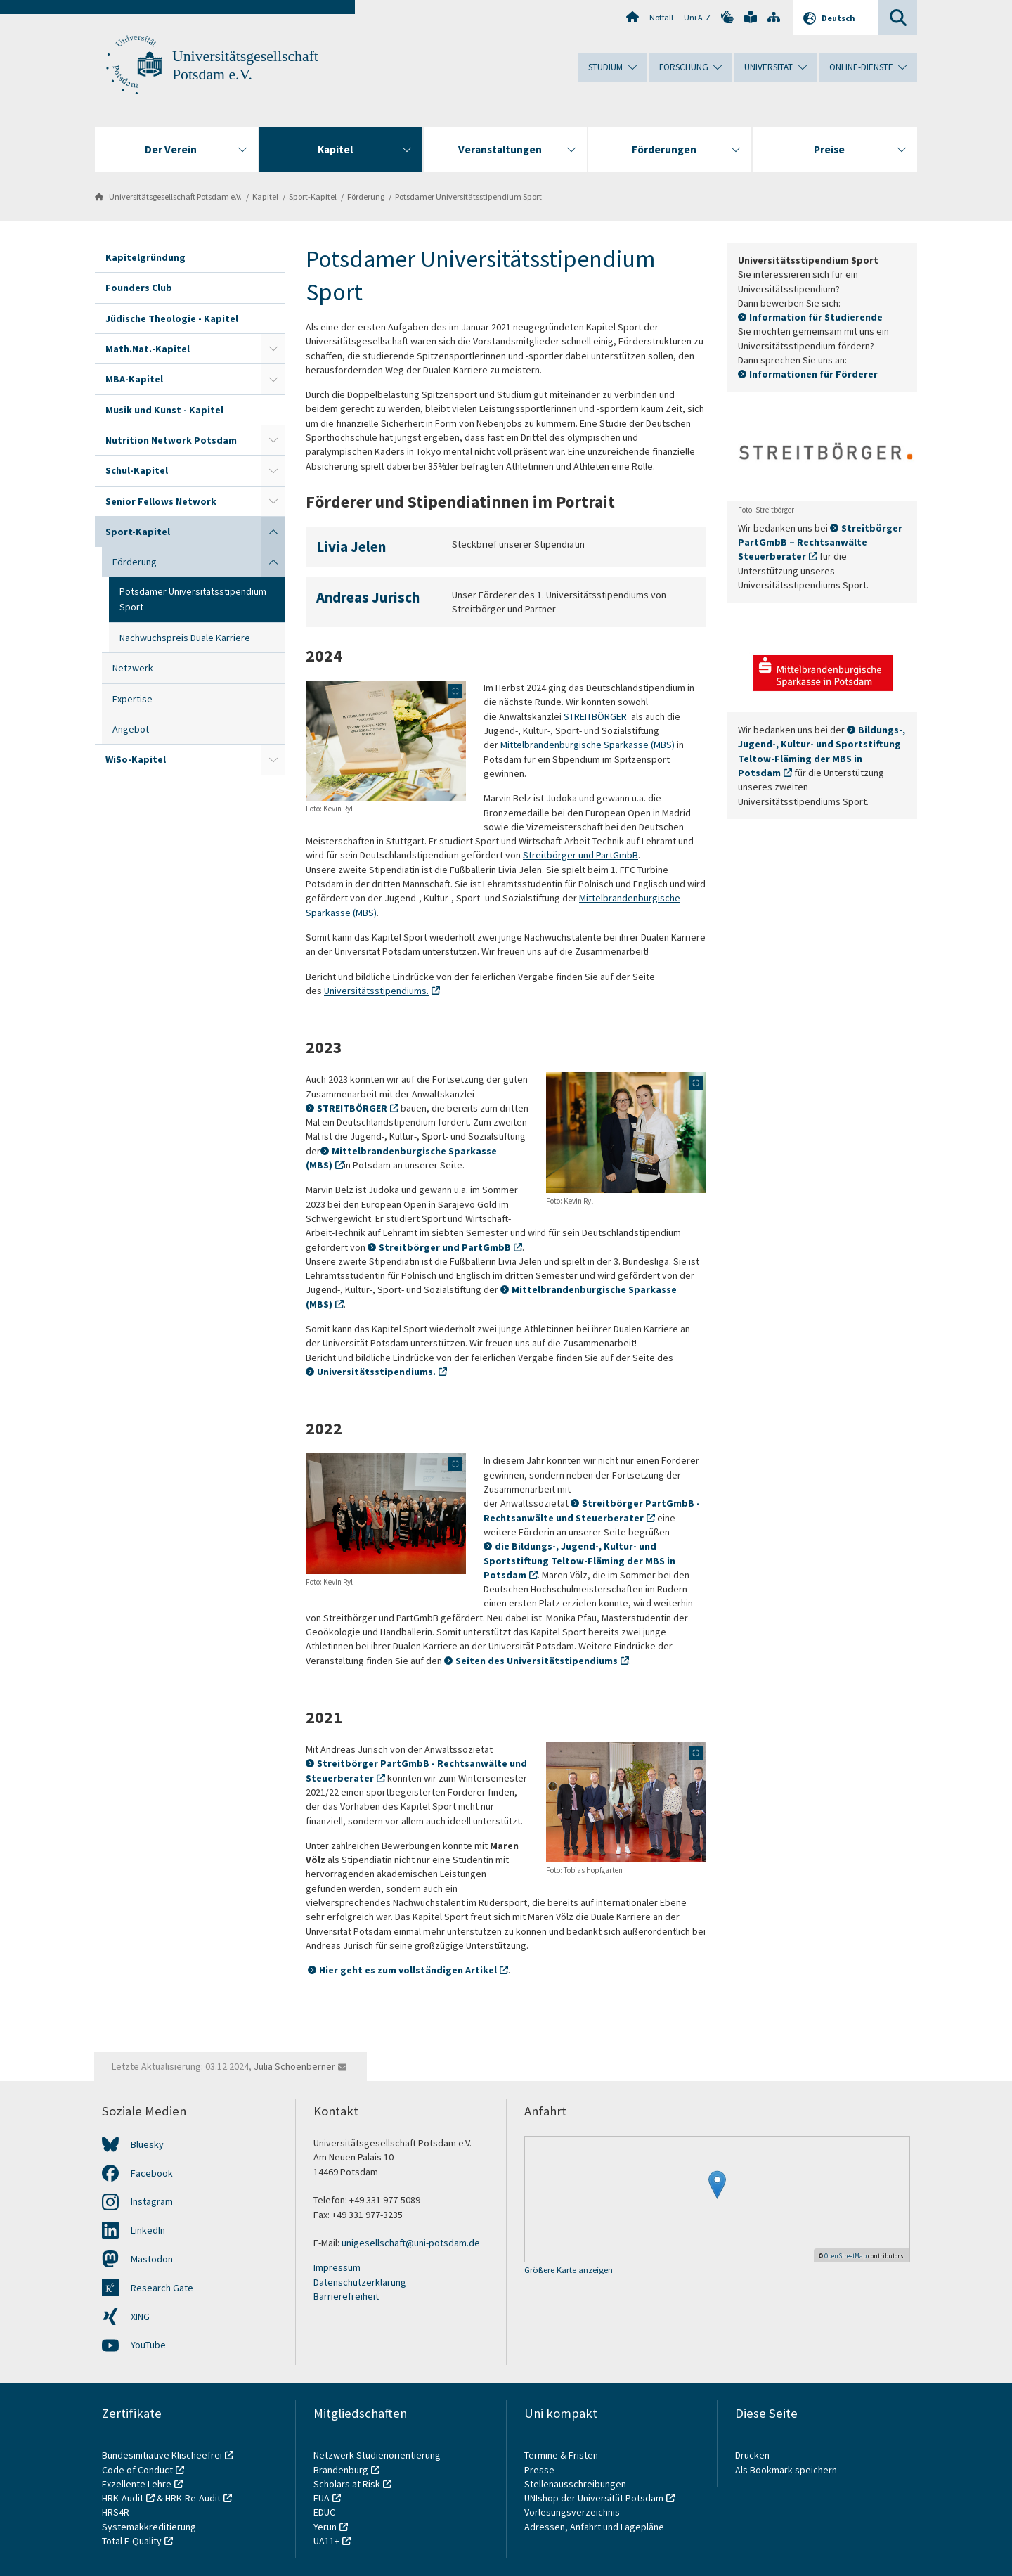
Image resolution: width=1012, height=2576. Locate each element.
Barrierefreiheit (346, 2296)
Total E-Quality (132, 2541)
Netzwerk (132, 668)
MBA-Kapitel (134, 379)
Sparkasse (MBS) (638, 744)
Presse (540, 2470)
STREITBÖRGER (595, 716)
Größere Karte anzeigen (568, 2270)
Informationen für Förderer (813, 374)
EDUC (324, 2512)
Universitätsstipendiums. (376, 990)
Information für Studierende (816, 317)
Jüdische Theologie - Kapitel (171, 318)
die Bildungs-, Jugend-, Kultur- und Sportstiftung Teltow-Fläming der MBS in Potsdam (579, 1560)
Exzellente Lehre (136, 2484)
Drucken (752, 2455)
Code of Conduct (137, 2470)
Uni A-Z (697, 17)
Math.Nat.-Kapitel (147, 348)
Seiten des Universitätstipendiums (536, 1660)
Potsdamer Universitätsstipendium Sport (468, 196)
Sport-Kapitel (313, 196)
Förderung (365, 196)
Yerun (325, 2526)
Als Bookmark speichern (786, 2470)
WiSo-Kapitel (135, 759)
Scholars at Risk (346, 2484)
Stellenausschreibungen (575, 2484)
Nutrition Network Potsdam (171, 440)
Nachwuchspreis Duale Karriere (184, 637)
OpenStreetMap (845, 2256)
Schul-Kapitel (136, 470)
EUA (321, 2498)
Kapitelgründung (145, 257)
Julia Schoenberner (294, 2066)
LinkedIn (148, 2230)
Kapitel (265, 196)
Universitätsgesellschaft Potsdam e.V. (175, 196)
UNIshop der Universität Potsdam (593, 2498)
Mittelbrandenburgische (551, 744)
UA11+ (326, 2541)
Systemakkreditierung (149, 2526)
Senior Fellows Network (160, 501)
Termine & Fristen (562, 2455)
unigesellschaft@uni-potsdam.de (411, 2242)
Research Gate (162, 2287)
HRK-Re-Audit (193, 2498)
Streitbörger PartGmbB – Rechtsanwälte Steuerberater (820, 542)
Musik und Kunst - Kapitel (164, 410)
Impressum (337, 2267)
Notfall (661, 17)
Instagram (152, 2201)
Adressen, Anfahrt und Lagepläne (594, 2526)
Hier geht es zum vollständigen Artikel (408, 1970)
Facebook (152, 2173)
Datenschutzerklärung (359, 2282)
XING (140, 2316)
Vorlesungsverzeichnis (573, 2512)
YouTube (148, 2344)
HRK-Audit (122, 2498)
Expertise (132, 699)
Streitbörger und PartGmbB (580, 855)
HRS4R (115, 2512)
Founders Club (138, 287)
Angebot (130, 729)
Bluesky (147, 2144)
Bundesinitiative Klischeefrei (162, 2455)
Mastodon (152, 2259)
